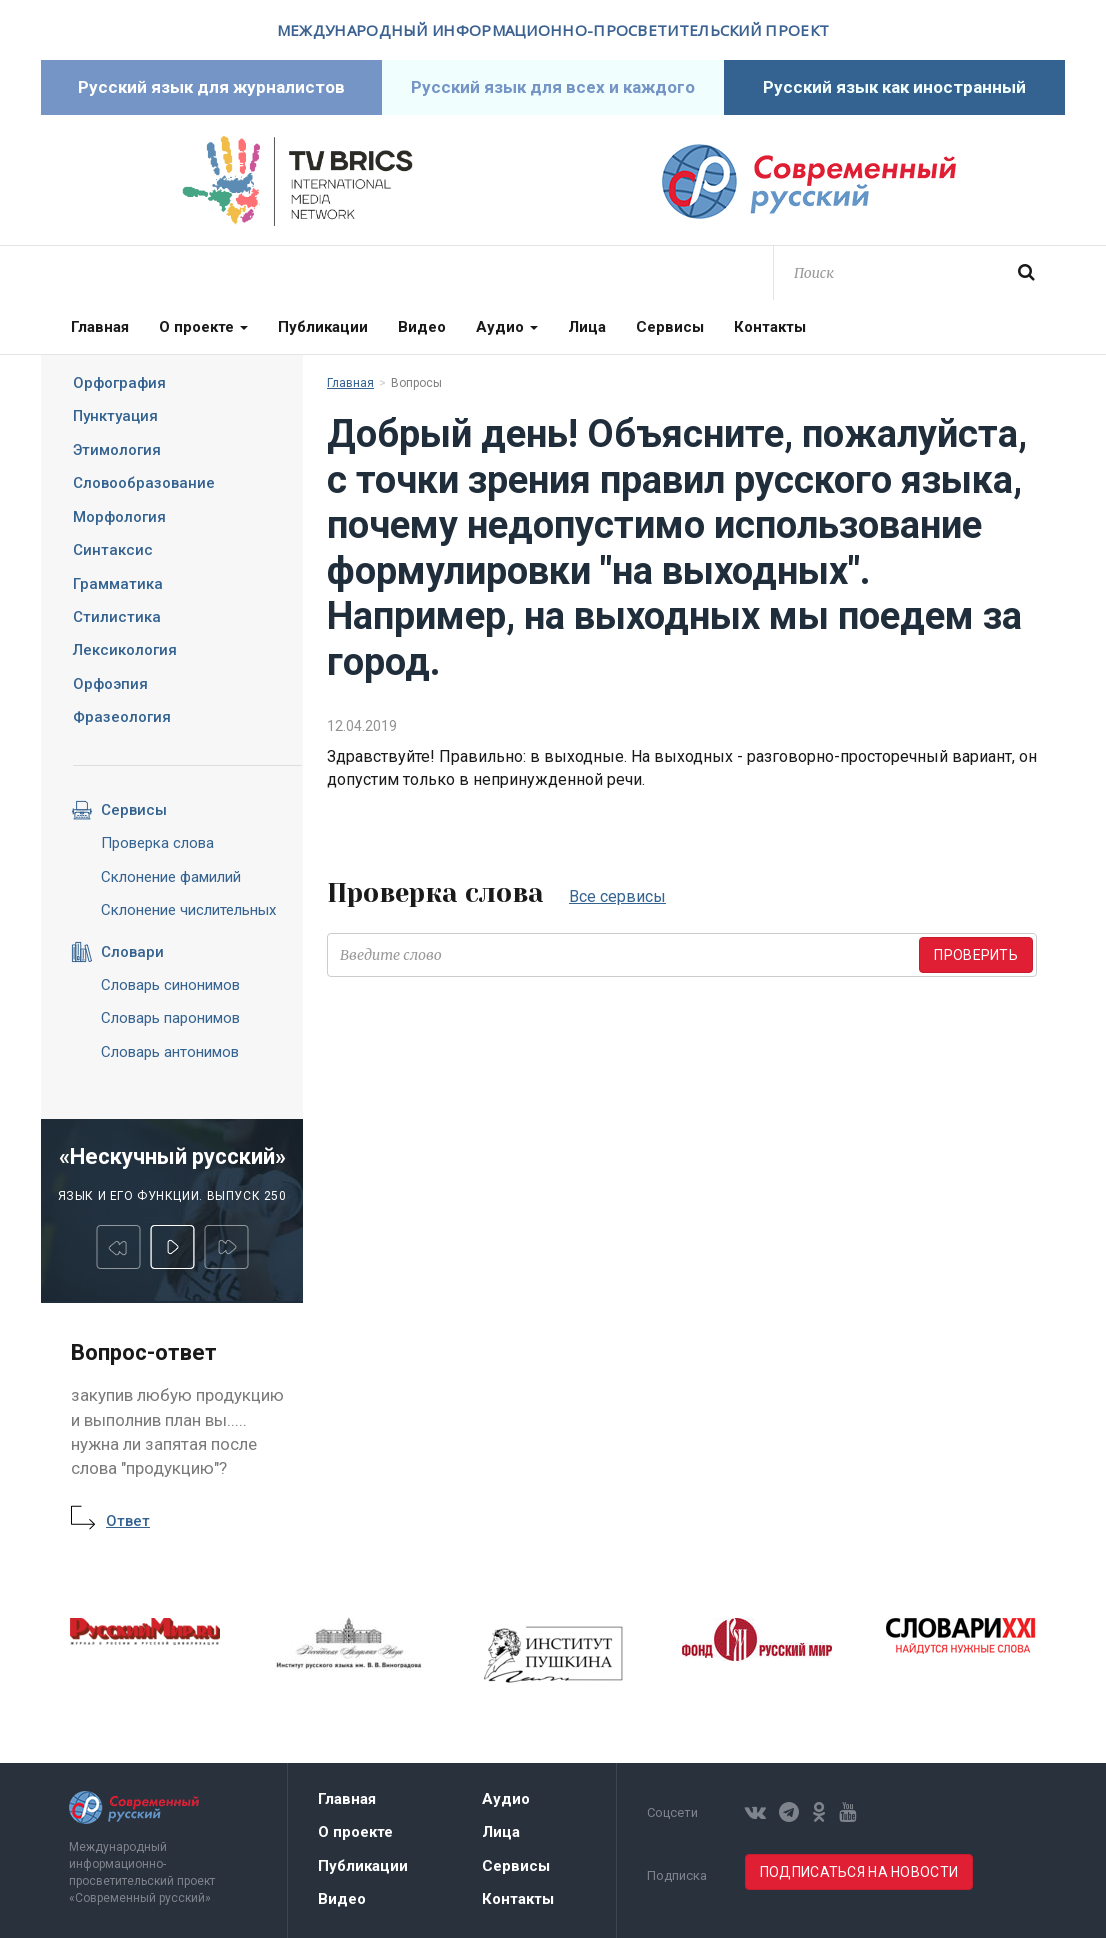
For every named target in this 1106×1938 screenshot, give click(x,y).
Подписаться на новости (859, 1872)
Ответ (128, 1521)
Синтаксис (113, 550)
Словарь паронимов (170, 1018)
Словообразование (144, 483)
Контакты (770, 327)
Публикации (323, 327)
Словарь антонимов (170, 1052)
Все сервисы (617, 896)
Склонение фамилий (171, 877)
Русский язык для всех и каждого (553, 87)
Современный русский (809, 181)
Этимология (117, 450)
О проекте (203, 327)
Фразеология (122, 717)
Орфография (119, 383)
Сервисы (670, 327)
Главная (100, 327)
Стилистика (117, 617)
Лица (587, 327)
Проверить (976, 955)
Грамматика (118, 584)
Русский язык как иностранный (894, 87)
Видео (422, 327)
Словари (117, 952)
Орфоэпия (110, 684)
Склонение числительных (188, 910)
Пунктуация (115, 416)
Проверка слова (157, 843)
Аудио (507, 327)
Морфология (119, 517)
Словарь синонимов (170, 985)
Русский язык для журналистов (211, 87)
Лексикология (125, 650)
